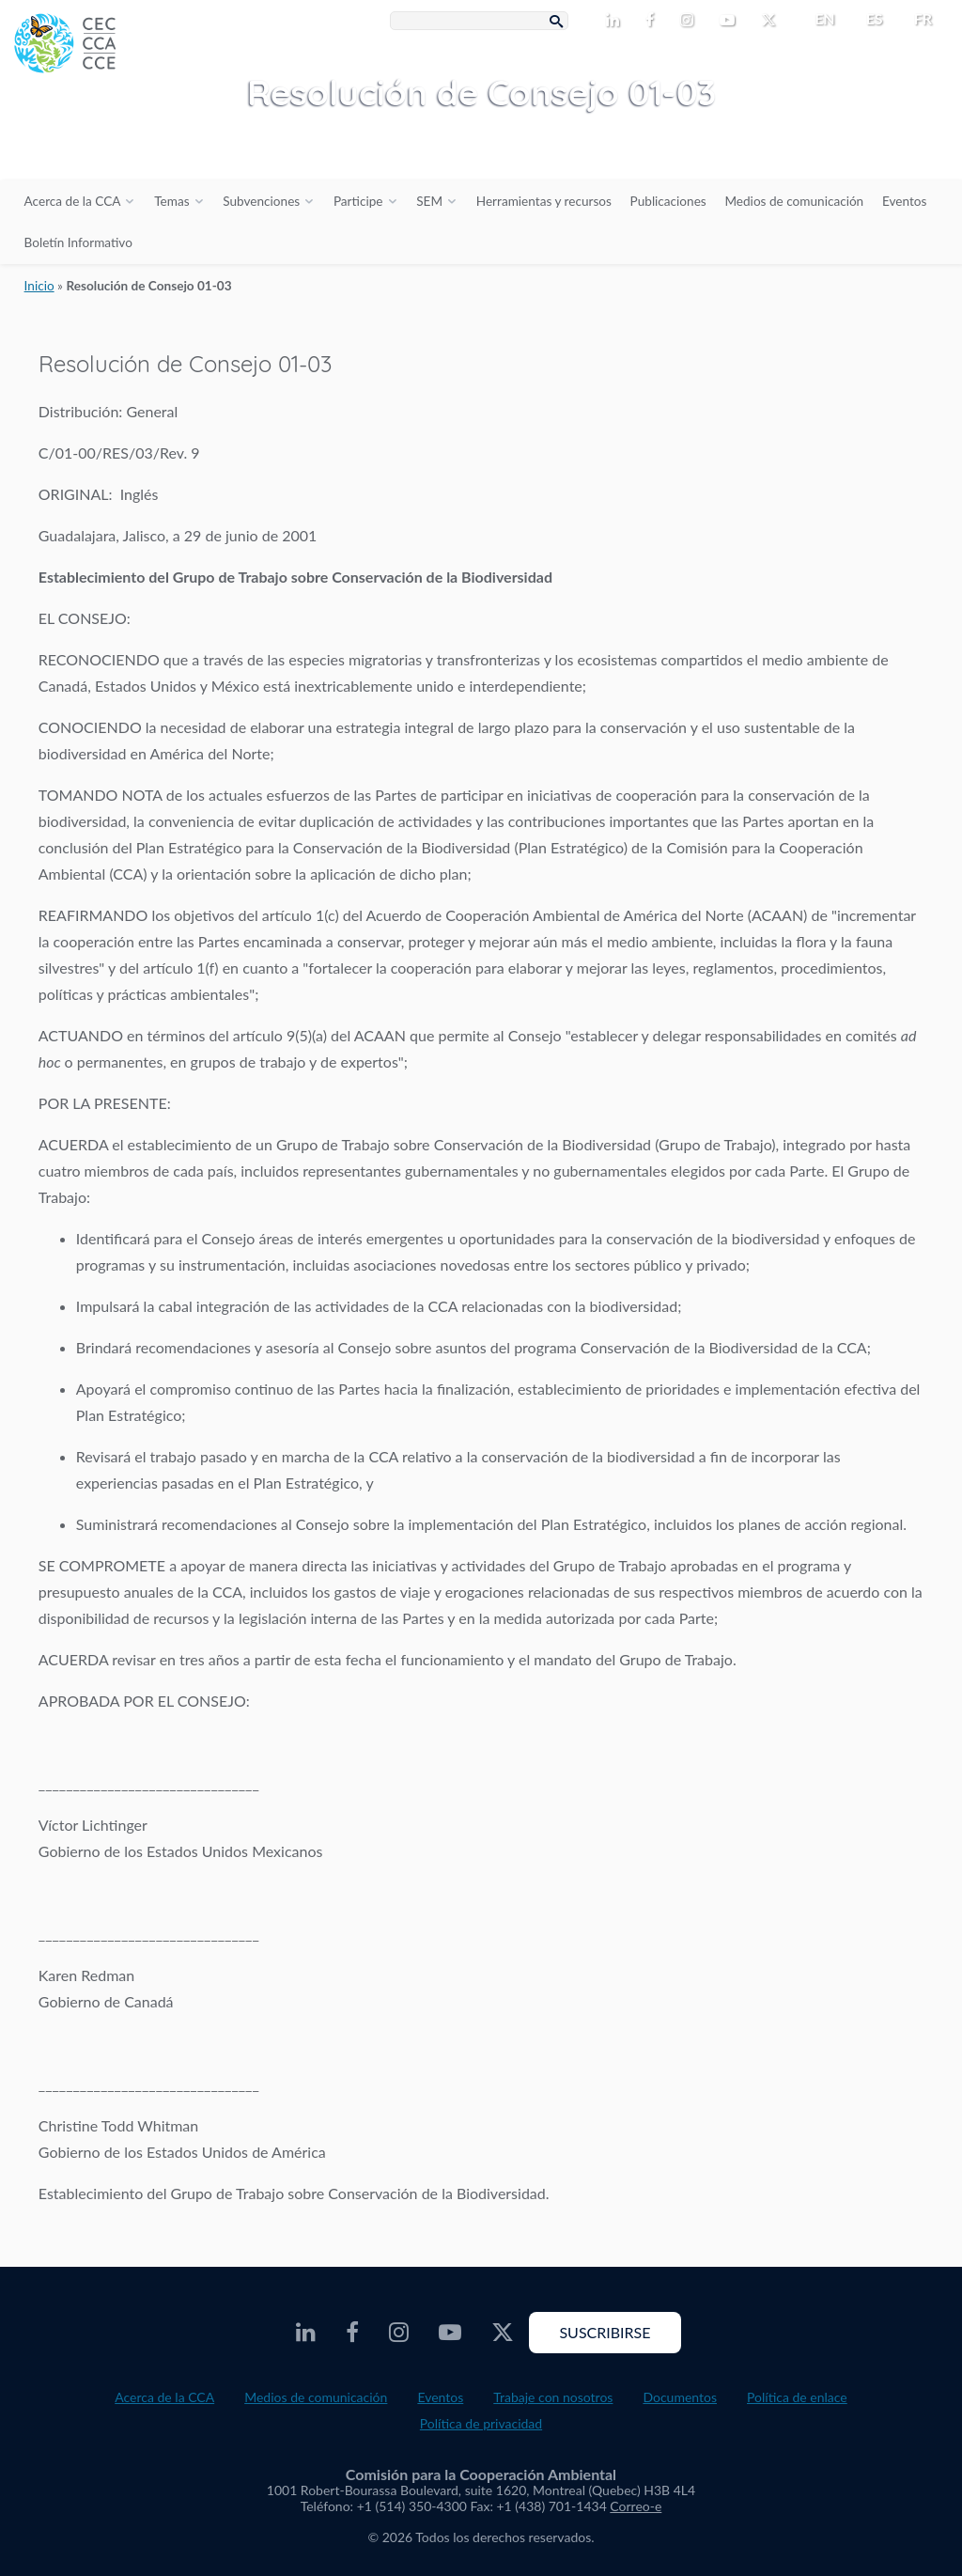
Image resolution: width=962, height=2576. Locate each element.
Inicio (39, 285)
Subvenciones (261, 201)
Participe (358, 201)
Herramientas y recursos (544, 201)
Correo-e (635, 2506)
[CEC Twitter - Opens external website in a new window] (772, 21)
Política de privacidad (481, 2423)
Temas (171, 201)
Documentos (680, 2397)
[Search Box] (479, 20)
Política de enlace (797, 2397)
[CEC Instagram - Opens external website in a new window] (690, 21)
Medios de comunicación (793, 201)
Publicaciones (668, 201)
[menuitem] (817, 18)
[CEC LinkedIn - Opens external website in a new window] (616, 21)
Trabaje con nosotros (553, 2397)
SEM (429, 201)
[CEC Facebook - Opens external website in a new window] (653, 21)
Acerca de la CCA (72, 201)
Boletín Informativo (78, 242)
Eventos (904, 201)
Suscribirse (604, 2332)
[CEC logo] (141, 141)
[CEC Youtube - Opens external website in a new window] (731, 21)
